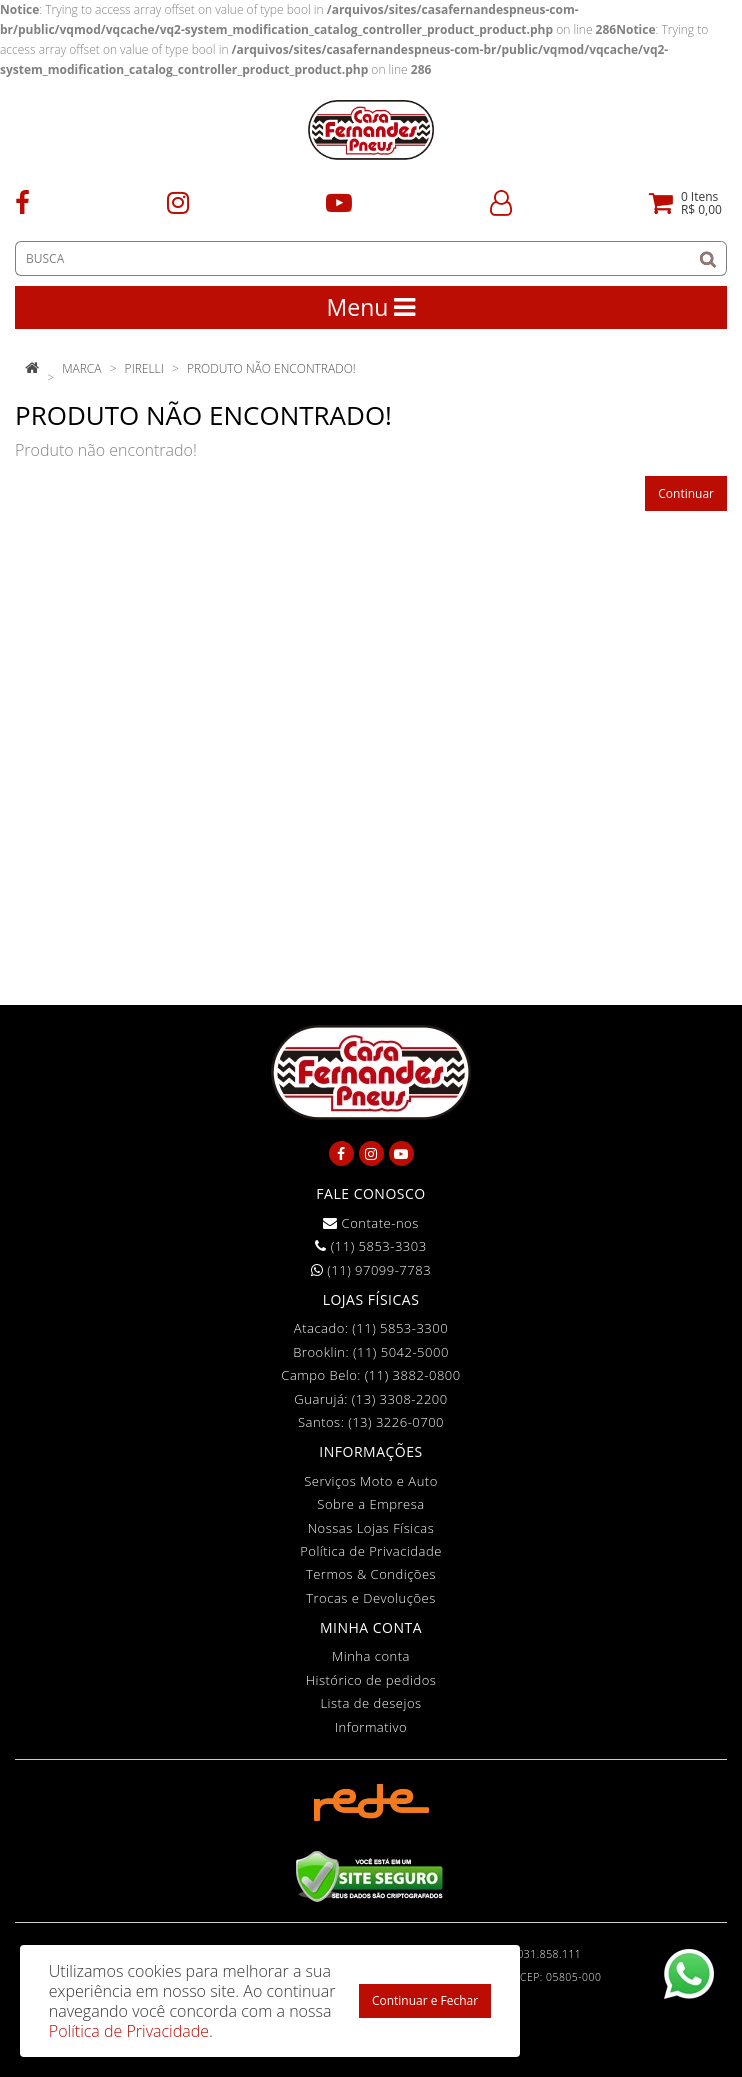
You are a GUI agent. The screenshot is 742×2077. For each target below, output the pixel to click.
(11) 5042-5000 (401, 1352)
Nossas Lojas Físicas (371, 1528)
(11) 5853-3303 (370, 1246)
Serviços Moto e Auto (371, 1481)
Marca (81, 368)
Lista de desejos (370, 1703)
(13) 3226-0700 (396, 1422)
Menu (371, 307)
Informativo (371, 1727)
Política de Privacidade (371, 1551)
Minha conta (371, 1656)
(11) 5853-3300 (400, 1328)
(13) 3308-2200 (400, 1399)
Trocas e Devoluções (371, 1598)
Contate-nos (371, 1223)
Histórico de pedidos (371, 1680)
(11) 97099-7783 (371, 1270)
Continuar (686, 493)
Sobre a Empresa (370, 1504)
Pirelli (144, 368)
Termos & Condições (371, 1574)
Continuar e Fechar (425, 2000)
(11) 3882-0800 (413, 1375)
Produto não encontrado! (271, 368)
